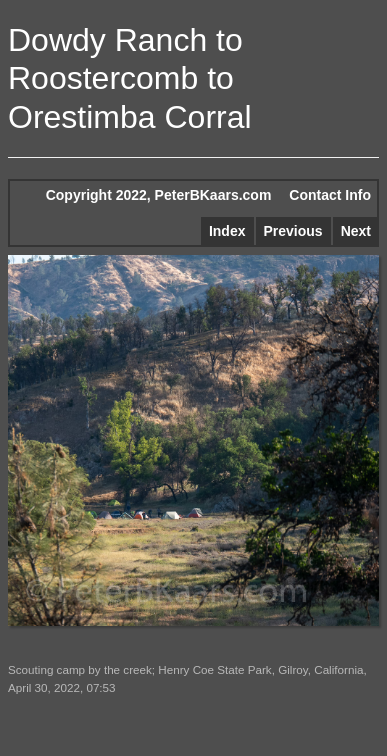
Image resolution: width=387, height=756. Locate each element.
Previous (293, 231)
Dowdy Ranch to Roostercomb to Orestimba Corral (130, 78)
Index (227, 231)
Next (356, 231)
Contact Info (330, 195)
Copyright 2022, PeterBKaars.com (159, 195)
